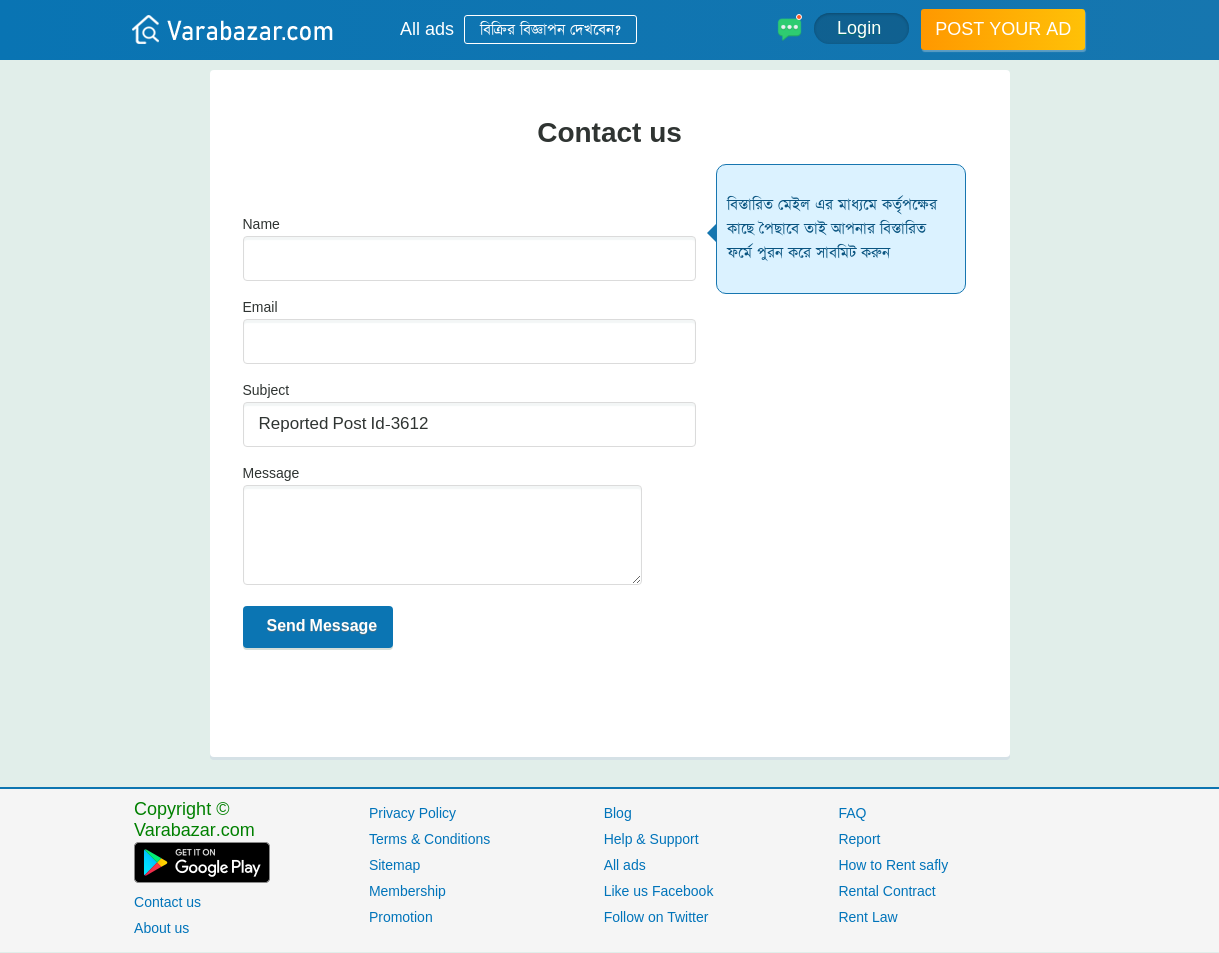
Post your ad (1003, 29)
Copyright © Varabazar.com (194, 820)
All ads (427, 29)
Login (861, 28)
